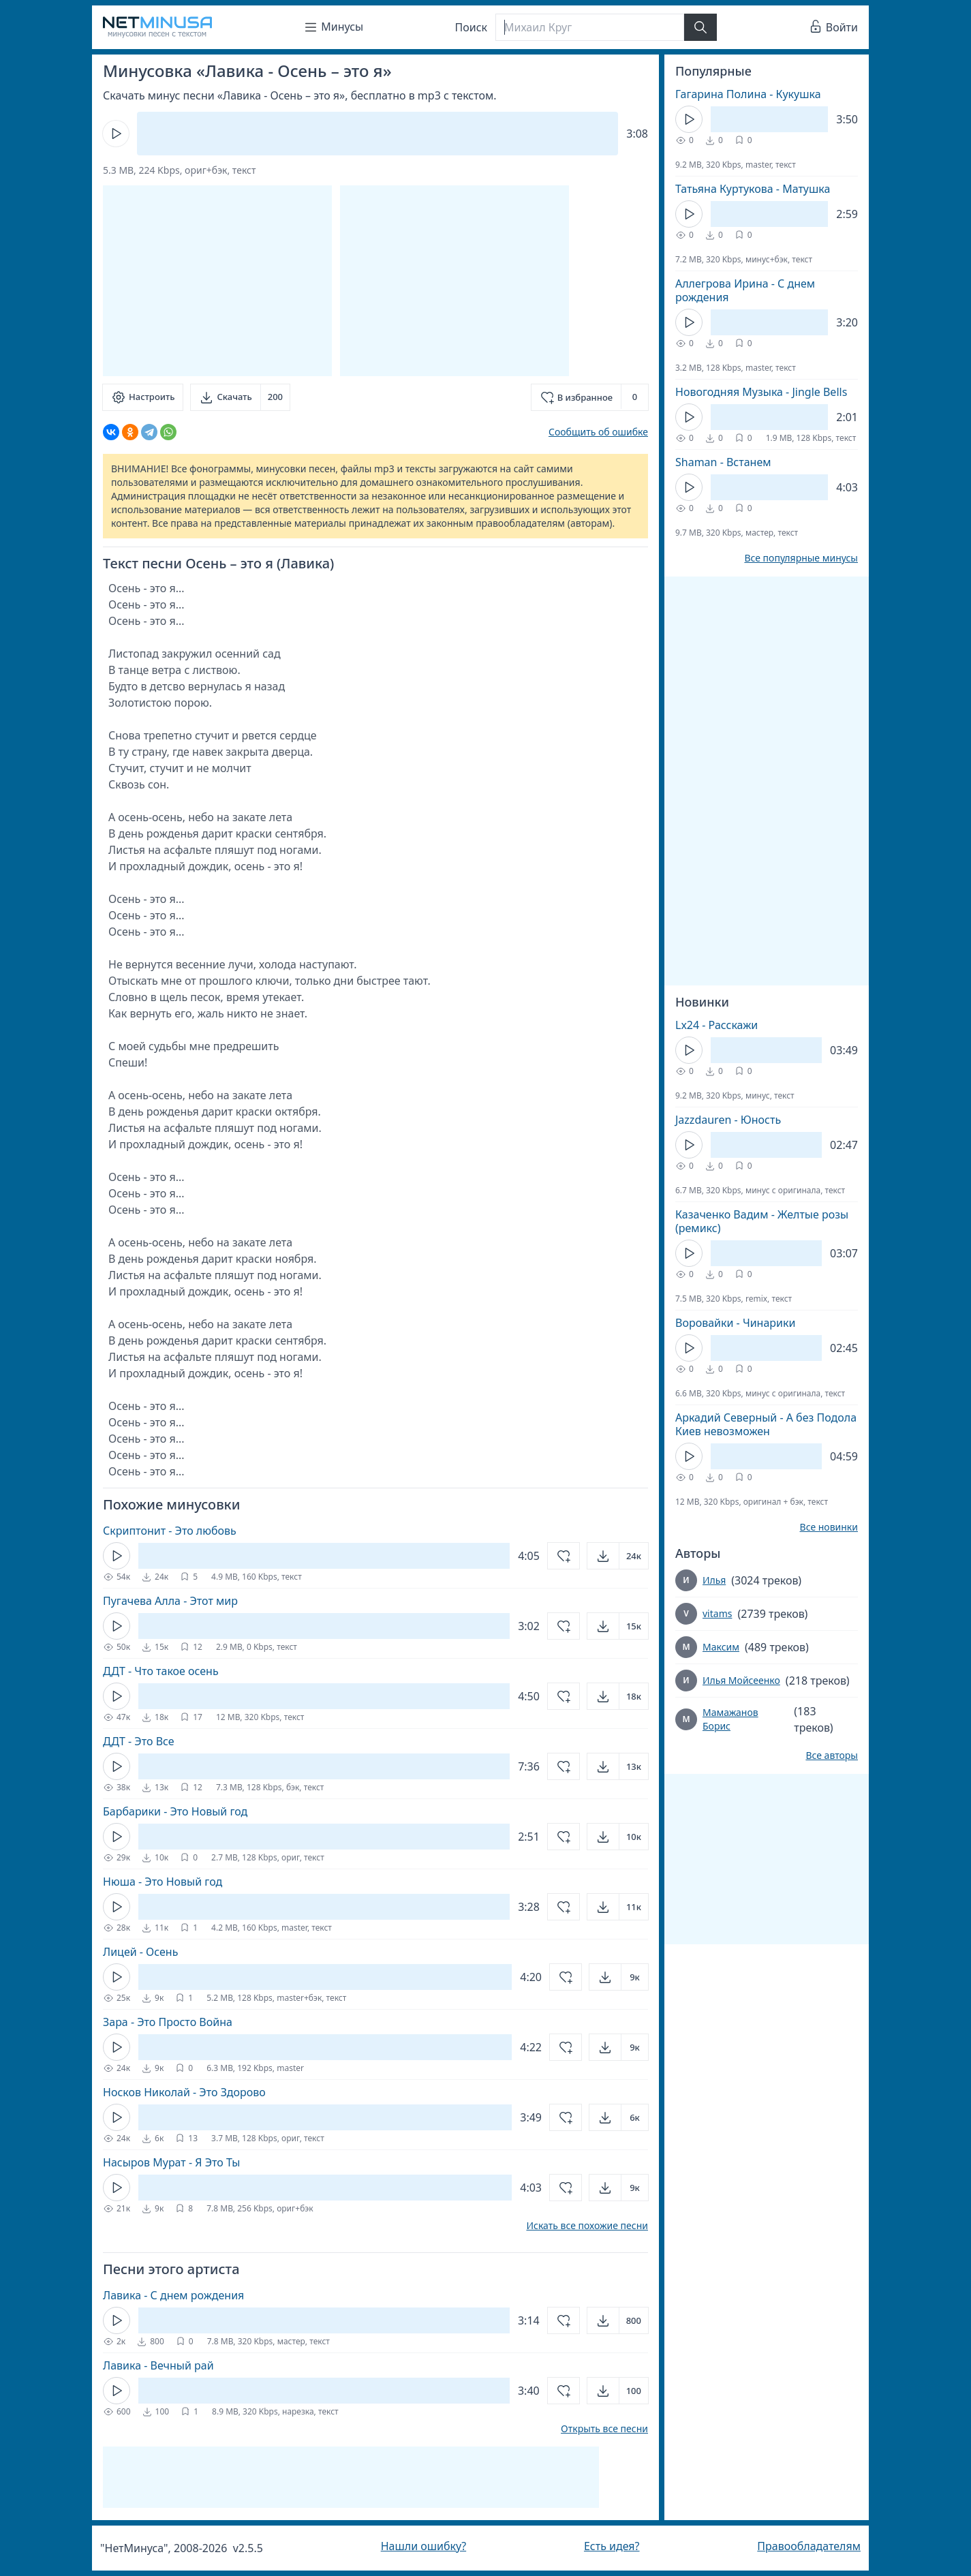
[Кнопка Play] (116, 134)
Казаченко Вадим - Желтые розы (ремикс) (761, 1221)
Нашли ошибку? (423, 2546)
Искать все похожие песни (587, 2226)
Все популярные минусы (801, 558)
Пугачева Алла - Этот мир (170, 1601)
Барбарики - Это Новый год (175, 1811)
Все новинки (829, 1527)
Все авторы (831, 1755)
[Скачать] (240, 397)
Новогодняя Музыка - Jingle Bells (761, 392)
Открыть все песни (604, 2429)
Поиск (471, 27)
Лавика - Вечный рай (158, 2365)
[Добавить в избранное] (589, 397)
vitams (717, 1613)
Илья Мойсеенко (741, 1680)
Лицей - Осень (140, 1952)
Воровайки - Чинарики (735, 1323)
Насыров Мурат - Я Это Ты (172, 2162)
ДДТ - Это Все (138, 1741)
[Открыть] (617, 1556)
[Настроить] (143, 397)
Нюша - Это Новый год (162, 1881)
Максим (721, 1646)
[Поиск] (589, 27)
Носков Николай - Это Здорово (184, 2092)
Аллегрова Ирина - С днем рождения (745, 290)
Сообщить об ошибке (598, 431)
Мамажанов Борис (730, 1719)
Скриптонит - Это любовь (169, 1530)
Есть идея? (612, 2546)
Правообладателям (809, 2546)
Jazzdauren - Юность (728, 1119)
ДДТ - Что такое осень (161, 1671)
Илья (714, 1580)
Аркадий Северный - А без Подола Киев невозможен (766, 1424)
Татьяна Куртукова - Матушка (752, 189)
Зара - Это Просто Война (167, 2022)
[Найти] (700, 27)
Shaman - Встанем (723, 462)
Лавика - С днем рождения (173, 2295)
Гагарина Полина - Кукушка (748, 94)
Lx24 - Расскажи (716, 1025)
